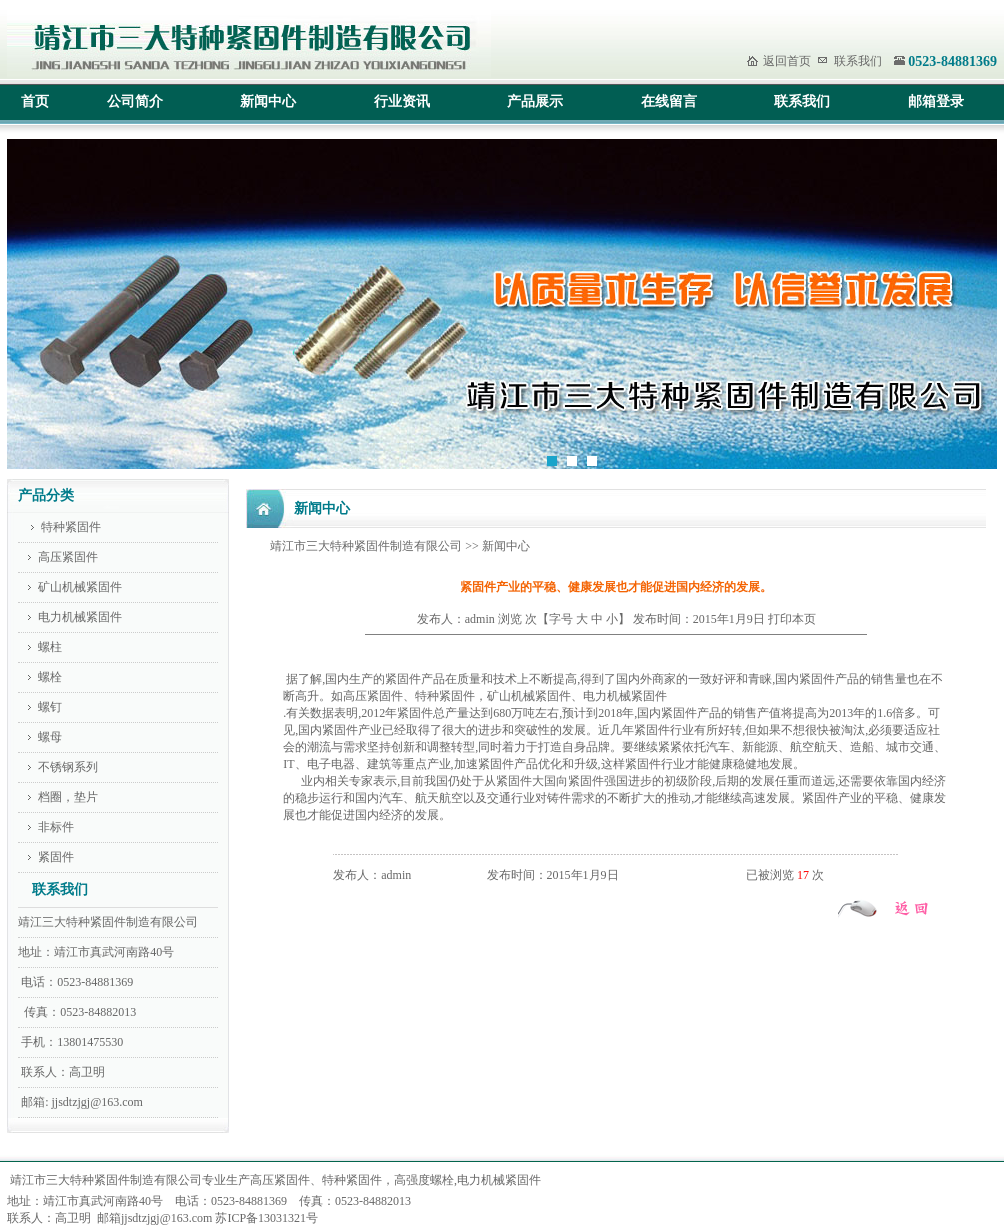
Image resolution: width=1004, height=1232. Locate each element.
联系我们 (858, 61)
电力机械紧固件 (80, 617)
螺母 (47, 737)
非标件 (54, 827)
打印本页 (792, 619)
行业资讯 (402, 101)
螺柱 (50, 647)
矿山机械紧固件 (78, 587)
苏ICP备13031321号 (266, 1218)
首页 (35, 101)
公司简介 (135, 101)
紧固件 (54, 857)
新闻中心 (268, 101)
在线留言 (669, 101)
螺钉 (50, 707)
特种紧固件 (71, 527)
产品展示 (535, 101)
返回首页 (787, 61)
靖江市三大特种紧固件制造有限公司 (366, 546)
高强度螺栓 (424, 1180)
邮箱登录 (936, 101)
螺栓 (50, 677)
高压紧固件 (68, 557)
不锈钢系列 (66, 767)
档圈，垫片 (66, 797)
